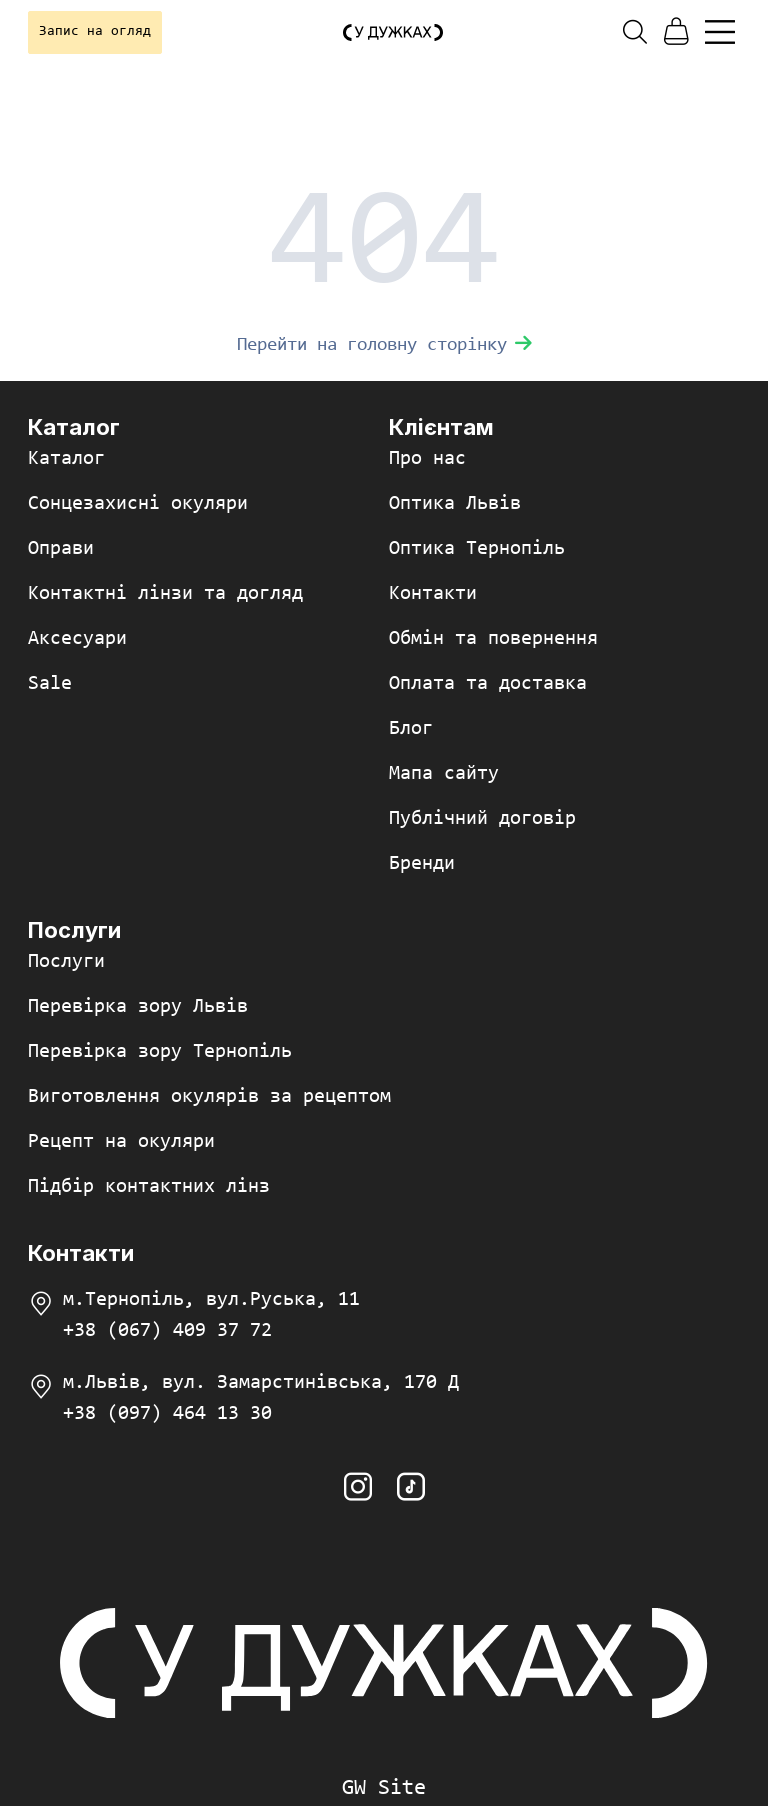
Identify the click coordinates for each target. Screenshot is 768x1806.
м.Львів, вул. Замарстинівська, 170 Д (261, 1383)
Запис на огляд (95, 32)
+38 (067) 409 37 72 (167, 1331)
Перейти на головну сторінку (384, 345)
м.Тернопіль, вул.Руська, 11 (211, 1300)
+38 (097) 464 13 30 (167, 1414)
